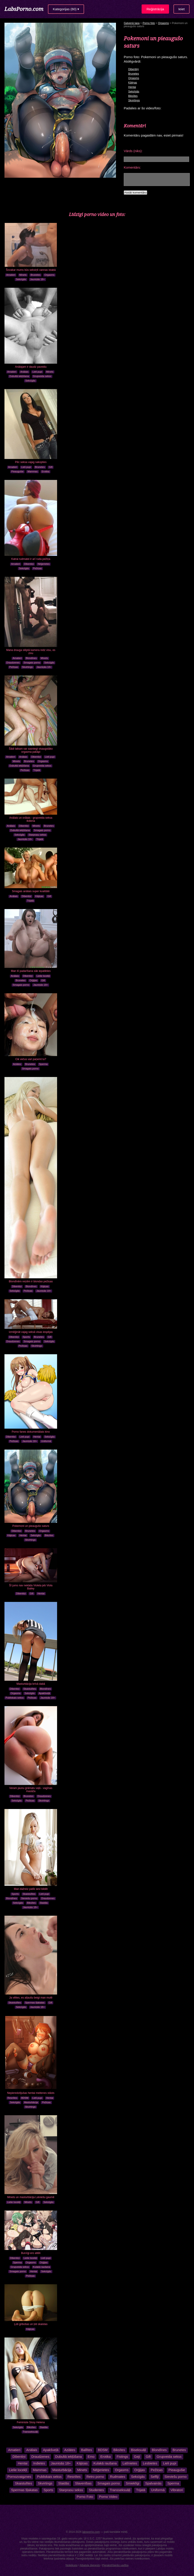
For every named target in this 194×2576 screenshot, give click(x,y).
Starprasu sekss (37, 834)
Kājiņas (39, 896)
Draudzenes (13, 662)
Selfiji (155, 2476)
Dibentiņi (29, 564)
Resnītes (12, 2098)
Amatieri (10, 274)
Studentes (96, 2490)
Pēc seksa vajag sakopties (30, 462)
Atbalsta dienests (90, 2565)
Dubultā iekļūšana (19, 376)
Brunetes (35, 274)
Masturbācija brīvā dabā (31, 1683)
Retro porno (95, 2476)
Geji (137, 2456)
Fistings (122, 2456)
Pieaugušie (17, 471)
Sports (26, 1337)
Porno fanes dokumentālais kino (31, 1431)
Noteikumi (71, 2565)
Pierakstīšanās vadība (115, 2565)
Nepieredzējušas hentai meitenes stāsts (30, 2093)
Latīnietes (130, 2463)
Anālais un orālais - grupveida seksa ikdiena (30, 819)
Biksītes (49, 1535)
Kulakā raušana (41, 2267)
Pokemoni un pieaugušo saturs (30, 1526)
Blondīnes (31, 658)
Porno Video (108, 2496)
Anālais (24, 371)
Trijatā (36, 770)
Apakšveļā (44, 1693)
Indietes (39, 2463)
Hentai (37, 1436)
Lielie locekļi (43, 976)
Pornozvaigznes (19, 2476)
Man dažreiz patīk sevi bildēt (30, 1889)
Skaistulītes (29, 1688)
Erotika (45, 471)
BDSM (24, 2098)
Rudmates (117, 2476)
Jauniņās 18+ (37, 279)
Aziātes (17, 1064)
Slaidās (44, 1902)
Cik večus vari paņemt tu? (30, 1059)
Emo (91, 2456)
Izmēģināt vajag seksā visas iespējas (31, 1332)
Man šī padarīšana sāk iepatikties (31, 971)
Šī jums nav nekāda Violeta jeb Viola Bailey (30, 1587)
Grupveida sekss (42, 376)
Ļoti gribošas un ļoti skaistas (30, 2324)
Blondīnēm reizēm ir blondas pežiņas (31, 1281)
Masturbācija (31, 2102)
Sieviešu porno (29, 1898)
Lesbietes (150, 2463)
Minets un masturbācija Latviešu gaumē (30, 2197)
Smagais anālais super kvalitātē (31, 891)
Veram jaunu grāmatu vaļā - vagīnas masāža (30, 1790)
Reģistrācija (155, 9)
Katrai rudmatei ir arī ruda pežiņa (30, 559)
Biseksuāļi (138, 2450)
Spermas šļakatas (34, 2002)
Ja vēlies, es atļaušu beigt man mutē (30, 1997)
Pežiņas (37, 568)
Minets (23, 274)
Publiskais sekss (15, 1697)
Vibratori (177, 2490)
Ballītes (86, 2450)
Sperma (43, 1064)
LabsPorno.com (23, 8)
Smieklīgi (132, 2483)
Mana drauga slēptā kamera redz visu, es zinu (30, 652)
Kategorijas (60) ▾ (66, 9)
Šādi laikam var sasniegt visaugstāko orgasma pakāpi (31, 750)
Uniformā (46, 1441)
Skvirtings (27, 667)
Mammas (32, 471)
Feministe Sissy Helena (31, 2422)
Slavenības (83, 2483)
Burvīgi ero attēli (31, 2253)
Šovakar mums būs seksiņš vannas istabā (31, 269)
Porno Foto (85, 2496)
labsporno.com (91, 2531)
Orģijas (33, 980)
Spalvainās (153, 2483)
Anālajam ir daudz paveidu (30, 366)
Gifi (51, 467)
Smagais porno (32, 662)
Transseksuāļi (30, 2431)
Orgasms (49, 274)
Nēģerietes (44, 564)
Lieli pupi (37, 371)
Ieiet (181, 9)
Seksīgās (21, 279)
